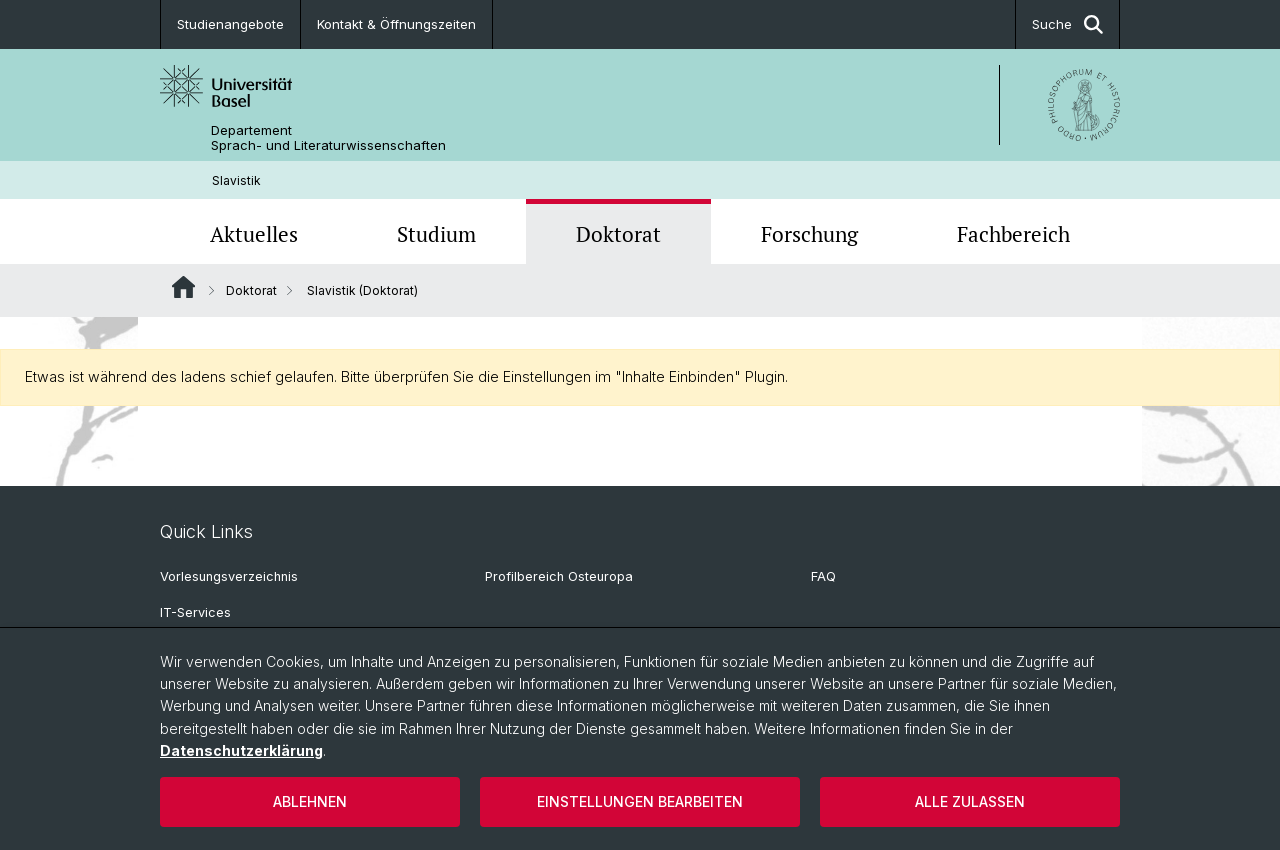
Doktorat (618, 234)
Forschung (809, 234)
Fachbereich (1013, 234)
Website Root (183, 287)
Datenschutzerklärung (241, 750)
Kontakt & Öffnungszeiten (396, 24)
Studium (436, 234)
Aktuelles (254, 234)
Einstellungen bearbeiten (640, 801)
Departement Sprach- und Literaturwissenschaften (328, 138)
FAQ (823, 576)
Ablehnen (310, 801)
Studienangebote (230, 24)
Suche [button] (1067, 24)
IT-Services (195, 612)
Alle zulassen (970, 801)
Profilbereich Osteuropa (559, 576)
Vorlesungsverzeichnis (229, 576)
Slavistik (236, 180)
